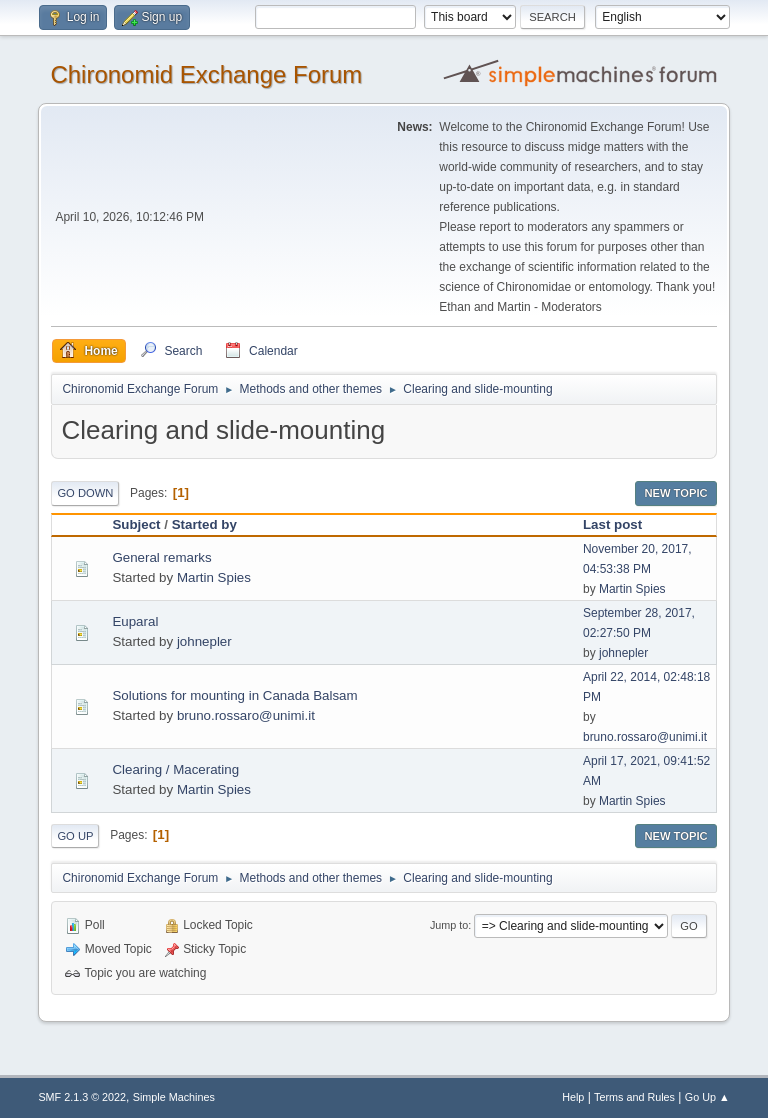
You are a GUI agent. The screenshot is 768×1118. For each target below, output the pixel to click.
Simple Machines (174, 1097)
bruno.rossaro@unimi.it (246, 715)
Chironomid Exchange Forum (206, 74)
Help (573, 1097)
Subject (136, 524)
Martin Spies (214, 577)
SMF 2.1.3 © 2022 (82, 1097)
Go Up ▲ (707, 1097)
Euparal (135, 621)
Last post (612, 524)
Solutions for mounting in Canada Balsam (234, 695)
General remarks (161, 557)
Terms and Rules (634, 1097)
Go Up (75, 836)
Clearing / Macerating (175, 769)
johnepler (204, 641)
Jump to (449, 925)
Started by (204, 524)
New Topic (675, 493)
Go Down (85, 493)
